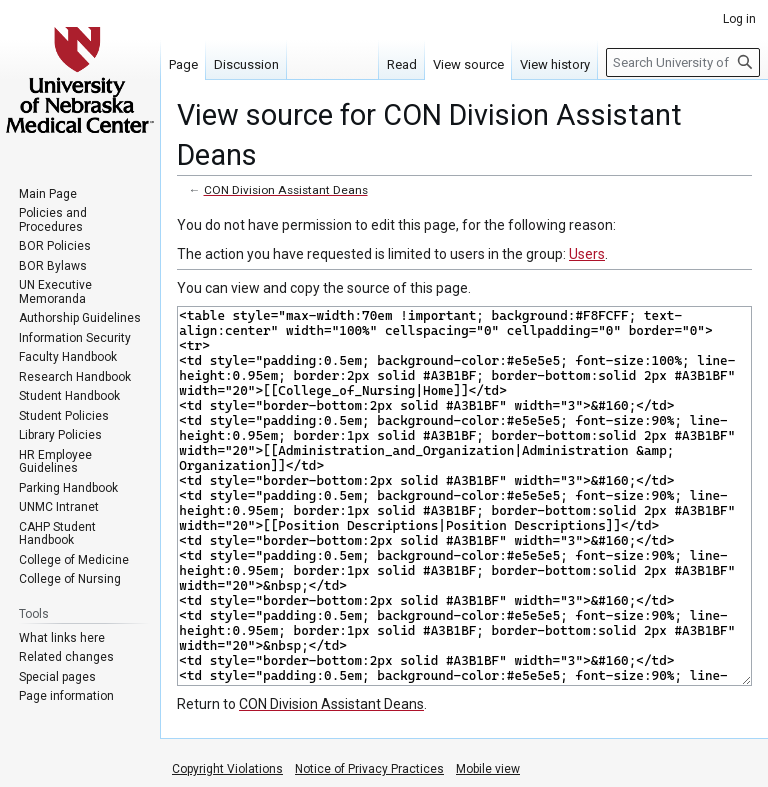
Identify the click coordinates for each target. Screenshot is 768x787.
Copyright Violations (227, 769)
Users (587, 254)
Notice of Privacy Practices (369, 769)
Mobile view (488, 769)
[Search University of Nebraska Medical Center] (683, 62)
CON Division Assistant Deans (286, 190)
